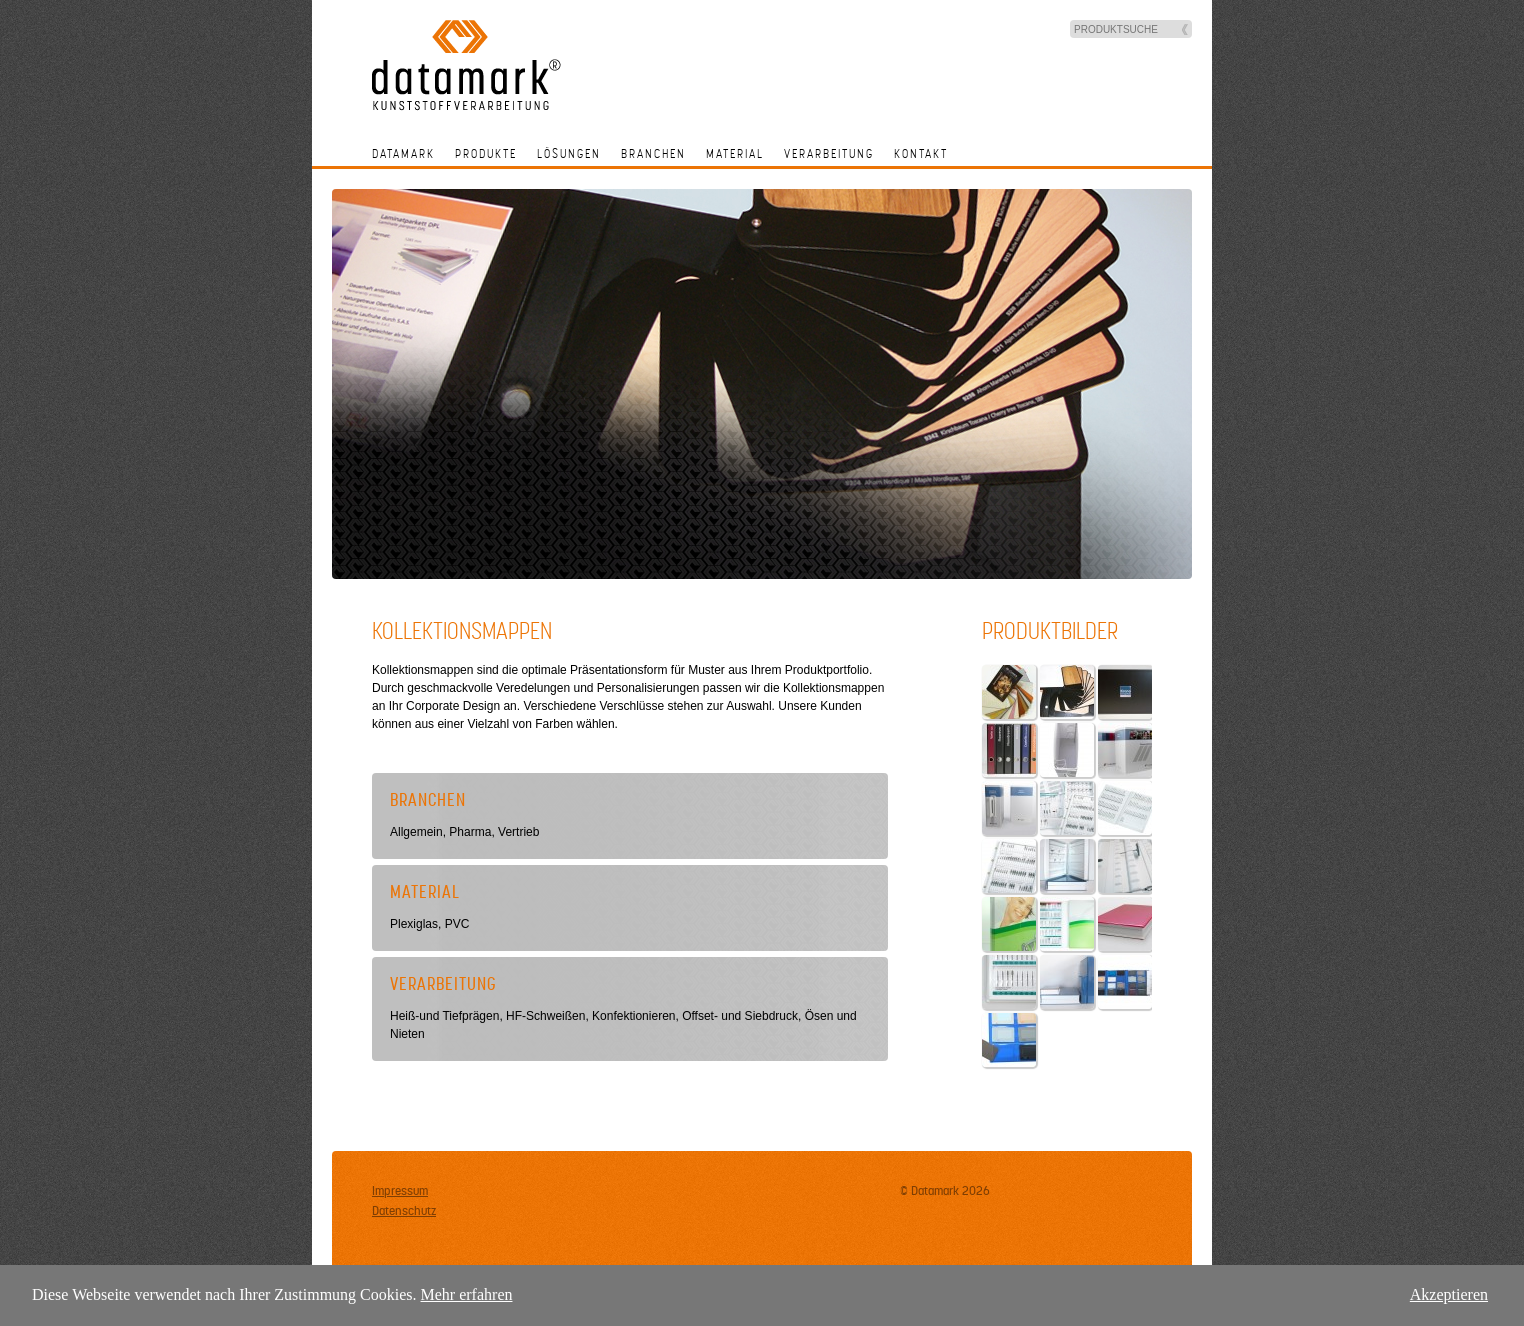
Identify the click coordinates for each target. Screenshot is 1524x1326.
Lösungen (569, 153)
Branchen (653, 153)
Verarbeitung (829, 153)
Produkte (486, 153)
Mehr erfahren (467, 1294)
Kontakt (921, 153)
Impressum (400, 1191)
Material (735, 153)
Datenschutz (404, 1211)
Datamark (403, 153)
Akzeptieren (1449, 1294)
